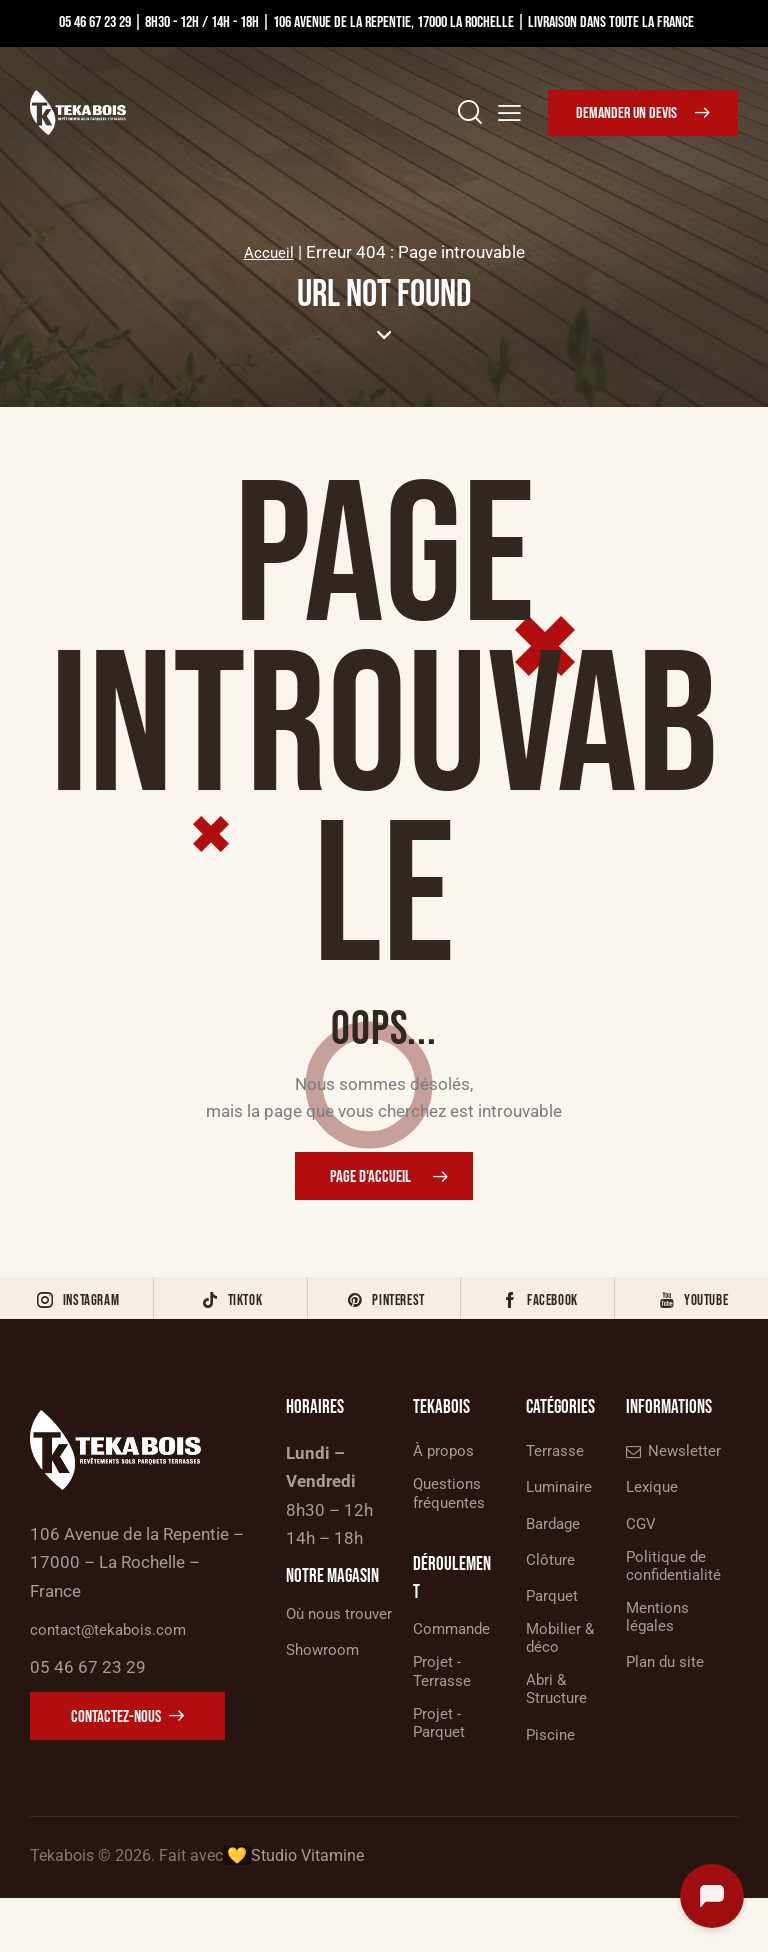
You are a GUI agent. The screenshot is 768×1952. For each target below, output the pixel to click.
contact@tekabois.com (118, 1656)
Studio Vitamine (307, 1909)
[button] (509, 111)
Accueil (268, 252)
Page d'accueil (370, 1179)
